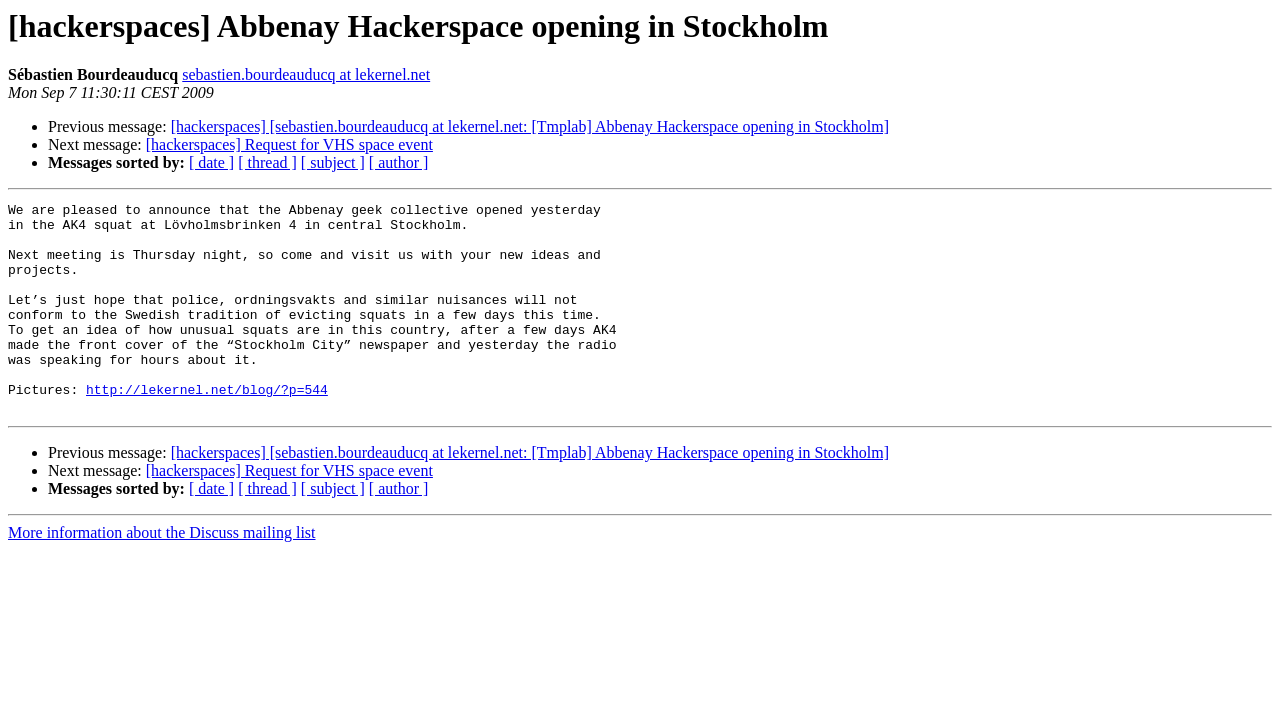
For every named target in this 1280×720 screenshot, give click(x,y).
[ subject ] (333, 162)
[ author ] (399, 162)
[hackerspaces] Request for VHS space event (289, 144)
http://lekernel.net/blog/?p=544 (207, 428)
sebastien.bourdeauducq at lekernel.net (306, 74)
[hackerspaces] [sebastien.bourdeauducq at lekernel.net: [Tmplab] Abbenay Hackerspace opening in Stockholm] (530, 126)
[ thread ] (267, 162)
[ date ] (211, 162)
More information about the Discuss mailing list (162, 574)
